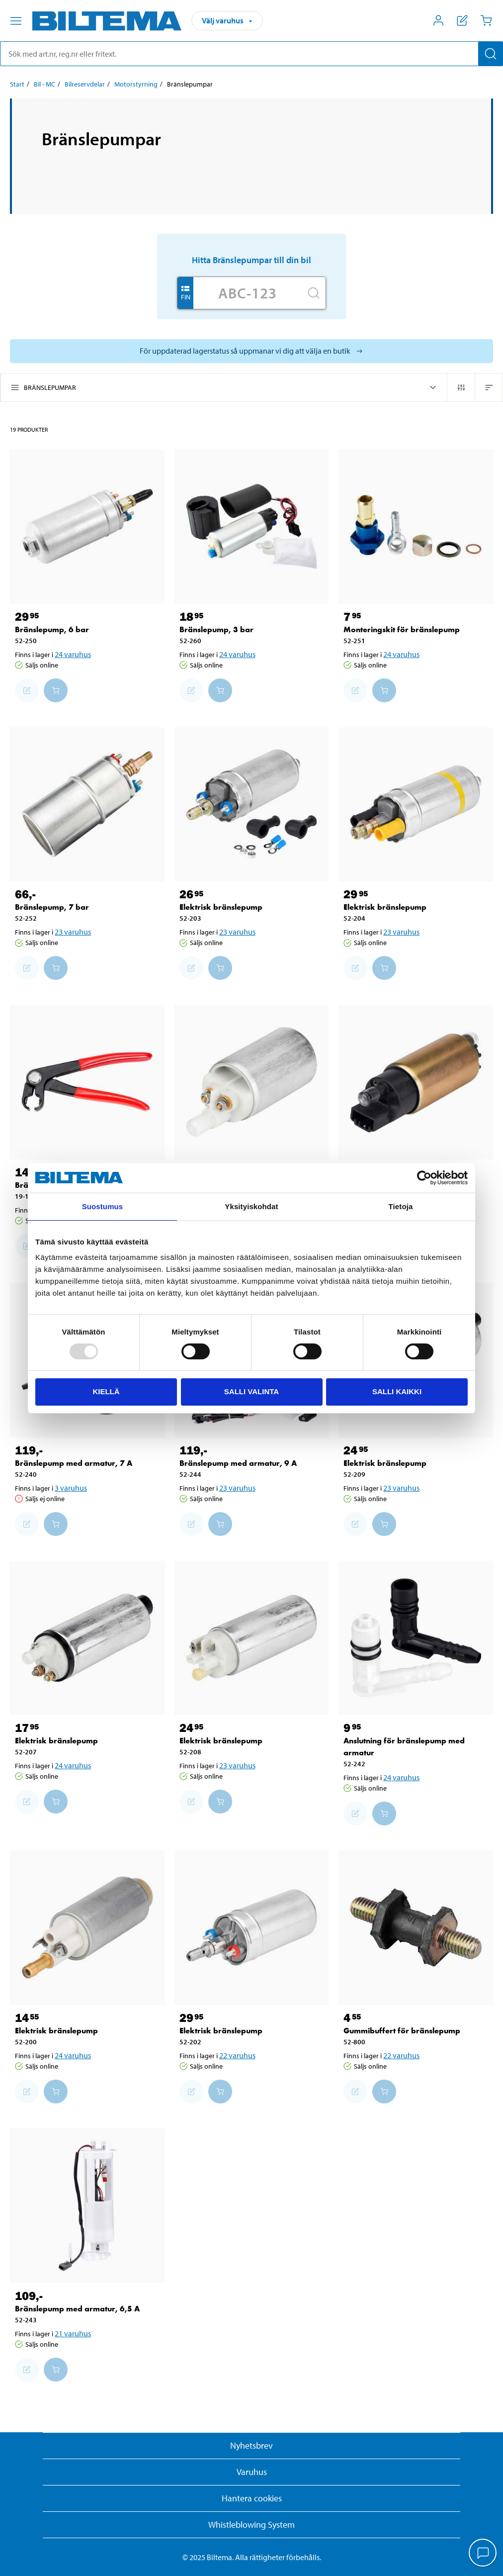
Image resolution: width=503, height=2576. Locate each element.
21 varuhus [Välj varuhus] (73, 2333)
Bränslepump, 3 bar (216, 629)
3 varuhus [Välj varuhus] (71, 1488)
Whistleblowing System (251, 2524)
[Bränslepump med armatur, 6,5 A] (87, 2205)
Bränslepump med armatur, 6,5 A (77, 2308)
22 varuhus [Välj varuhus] (237, 2055)
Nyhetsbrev (251, 2445)
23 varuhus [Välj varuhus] (73, 932)
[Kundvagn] (486, 20)
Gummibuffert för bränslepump (401, 2030)
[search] (251, 53)
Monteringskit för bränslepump (401, 629)
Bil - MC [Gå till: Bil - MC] (44, 84)
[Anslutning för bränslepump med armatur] (415, 1638)
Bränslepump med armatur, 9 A (238, 1463)
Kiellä (105, 1391)
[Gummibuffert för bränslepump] (415, 1927)
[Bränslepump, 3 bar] (251, 526)
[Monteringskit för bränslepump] (415, 526)
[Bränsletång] (87, 1082)
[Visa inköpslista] (462, 20)
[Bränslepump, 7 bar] (87, 804)
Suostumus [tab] (102, 1206)
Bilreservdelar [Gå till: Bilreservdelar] (85, 84)
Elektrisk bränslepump (220, 907)
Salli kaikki (396, 1391)
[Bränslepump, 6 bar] (87, 526)
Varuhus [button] (252, 2472)
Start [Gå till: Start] (17, 84)
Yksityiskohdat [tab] (251, 1206)
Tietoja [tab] (401, 1206)
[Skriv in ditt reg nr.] (247, 293)
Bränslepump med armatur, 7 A (73, 1463)
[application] (483, 2554)
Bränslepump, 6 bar (52, 629)
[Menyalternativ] (16, 20)
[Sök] (490, 53)
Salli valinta (251, 1391)
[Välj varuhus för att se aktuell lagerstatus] (251, 351)
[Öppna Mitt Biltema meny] (438, 20)
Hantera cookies (252, 2498)
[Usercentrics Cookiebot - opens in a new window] (424, 1177)
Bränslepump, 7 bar (52, 907)
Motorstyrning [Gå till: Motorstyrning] (136, 84)
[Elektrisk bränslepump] (251, 804)
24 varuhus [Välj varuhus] (73, 654)
